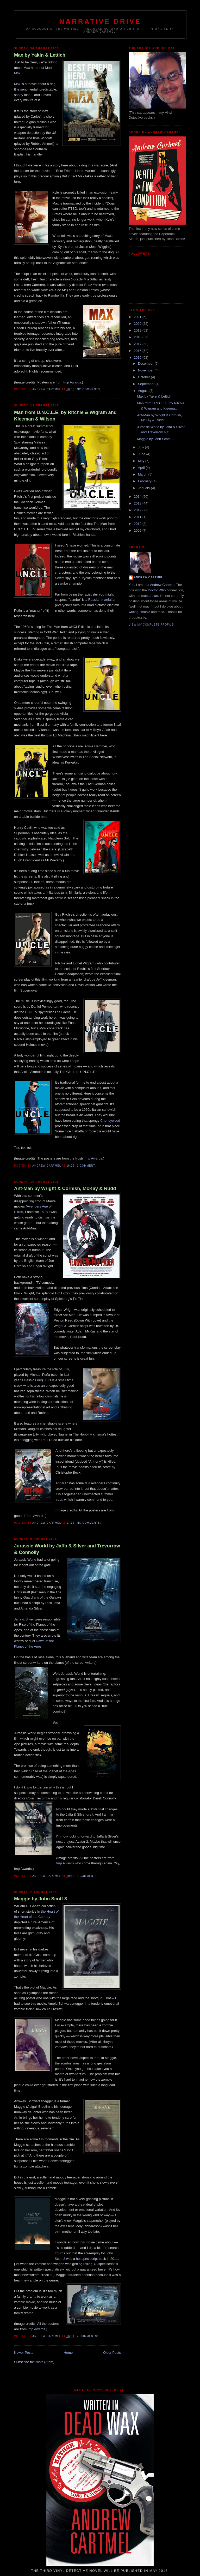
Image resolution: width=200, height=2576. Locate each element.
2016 (138, 351)
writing (134, 612)
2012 (138, 510)
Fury (38, 1380)
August (143, 391)
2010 (138, 524)
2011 (138, 517)
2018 (138, 337)
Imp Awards (72, 382)
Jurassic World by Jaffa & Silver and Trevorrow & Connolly (67, 1549)
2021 (138, 317)
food (161, 612)
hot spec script (87, 2259)
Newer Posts (23, 2353)
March (143, 474)
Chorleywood (110, 1120)
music (145, 612)
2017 (138, 344)
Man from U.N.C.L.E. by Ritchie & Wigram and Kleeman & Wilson (65, 416)
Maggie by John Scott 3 (40, 1898)
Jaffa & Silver (24, 1619)
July (141, 447)
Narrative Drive (100, 21)
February (145, 481)
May (141, 461)
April (142, 468)
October (144, 377)
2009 (138, 530)
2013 (138, 503)
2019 (138, 330)
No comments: (89, 389)
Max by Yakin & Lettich (39, 55)
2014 (138, 497)
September (146, 384)
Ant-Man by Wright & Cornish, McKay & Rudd (65, 1188)
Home (68, 2353)
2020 (138, 324)
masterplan (149, 596)
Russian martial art (102, 600)
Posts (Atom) (44, 2362)
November (146, 370)
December (146, 363)
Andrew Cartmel (148, 577)
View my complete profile (151, 624)
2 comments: (88, 2336)
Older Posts (112, 2353)
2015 (138, 357)
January (144, 488)
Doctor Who (157, 590)
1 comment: (87, 1165)
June (142, 454)
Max (17, 84)
